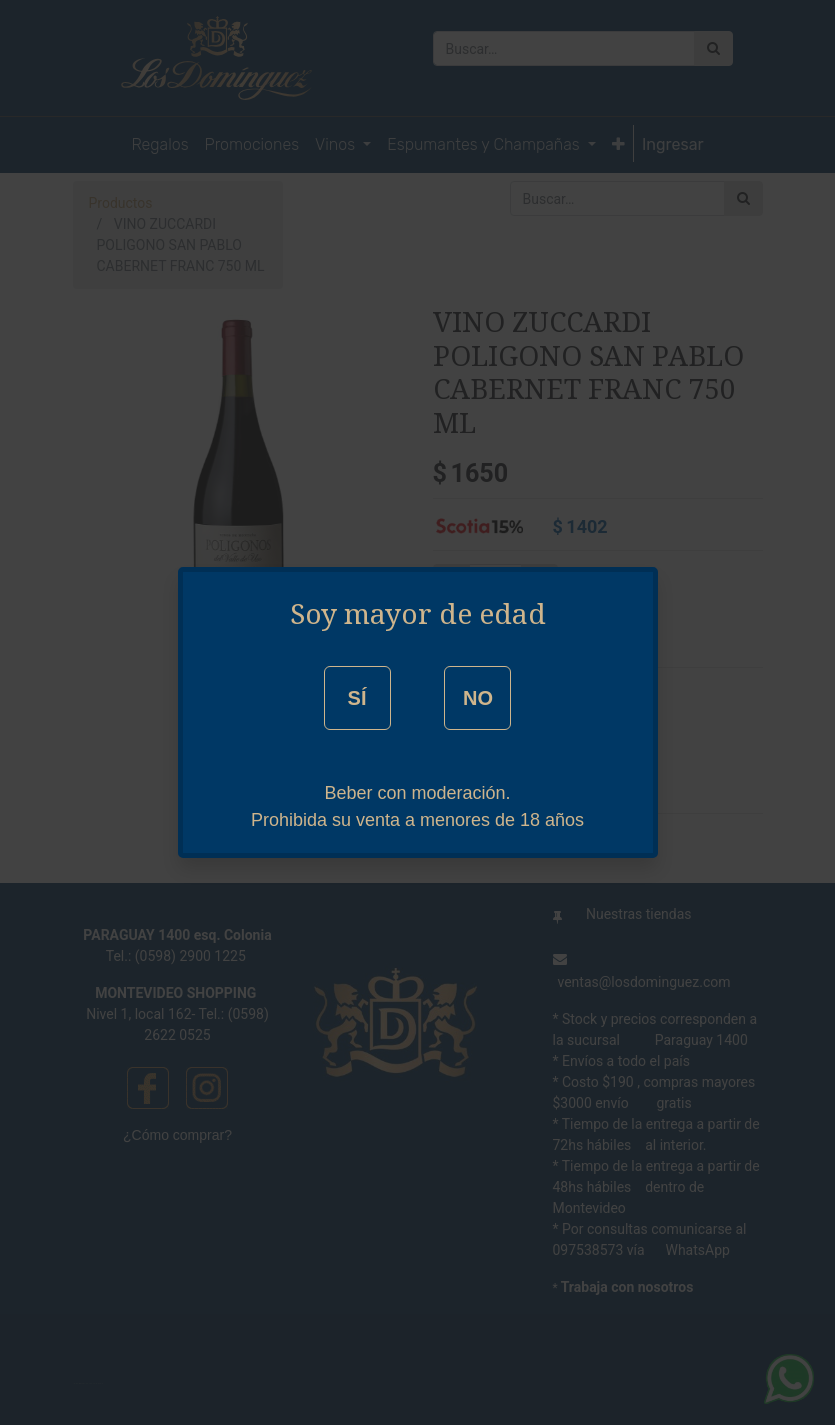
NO (478, 698)
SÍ (357, 698)
